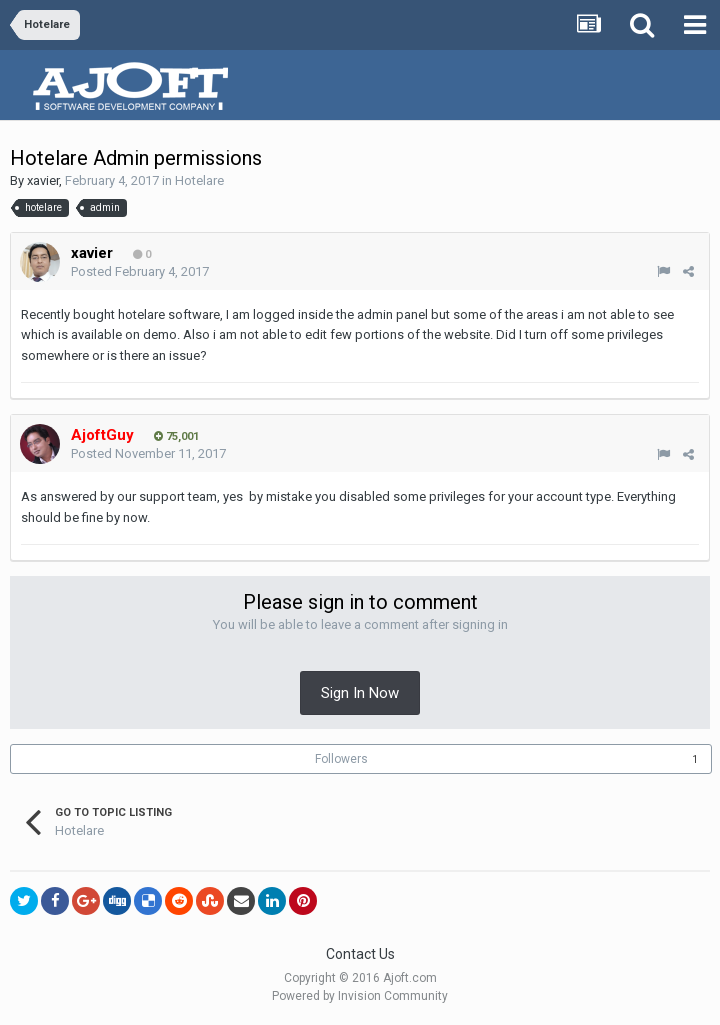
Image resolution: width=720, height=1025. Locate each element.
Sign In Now (360, 693)
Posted (140, 271)
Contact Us (360, 954)
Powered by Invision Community (360, 996)
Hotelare (199, 180)
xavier (43, 180)
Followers (341, 759)
